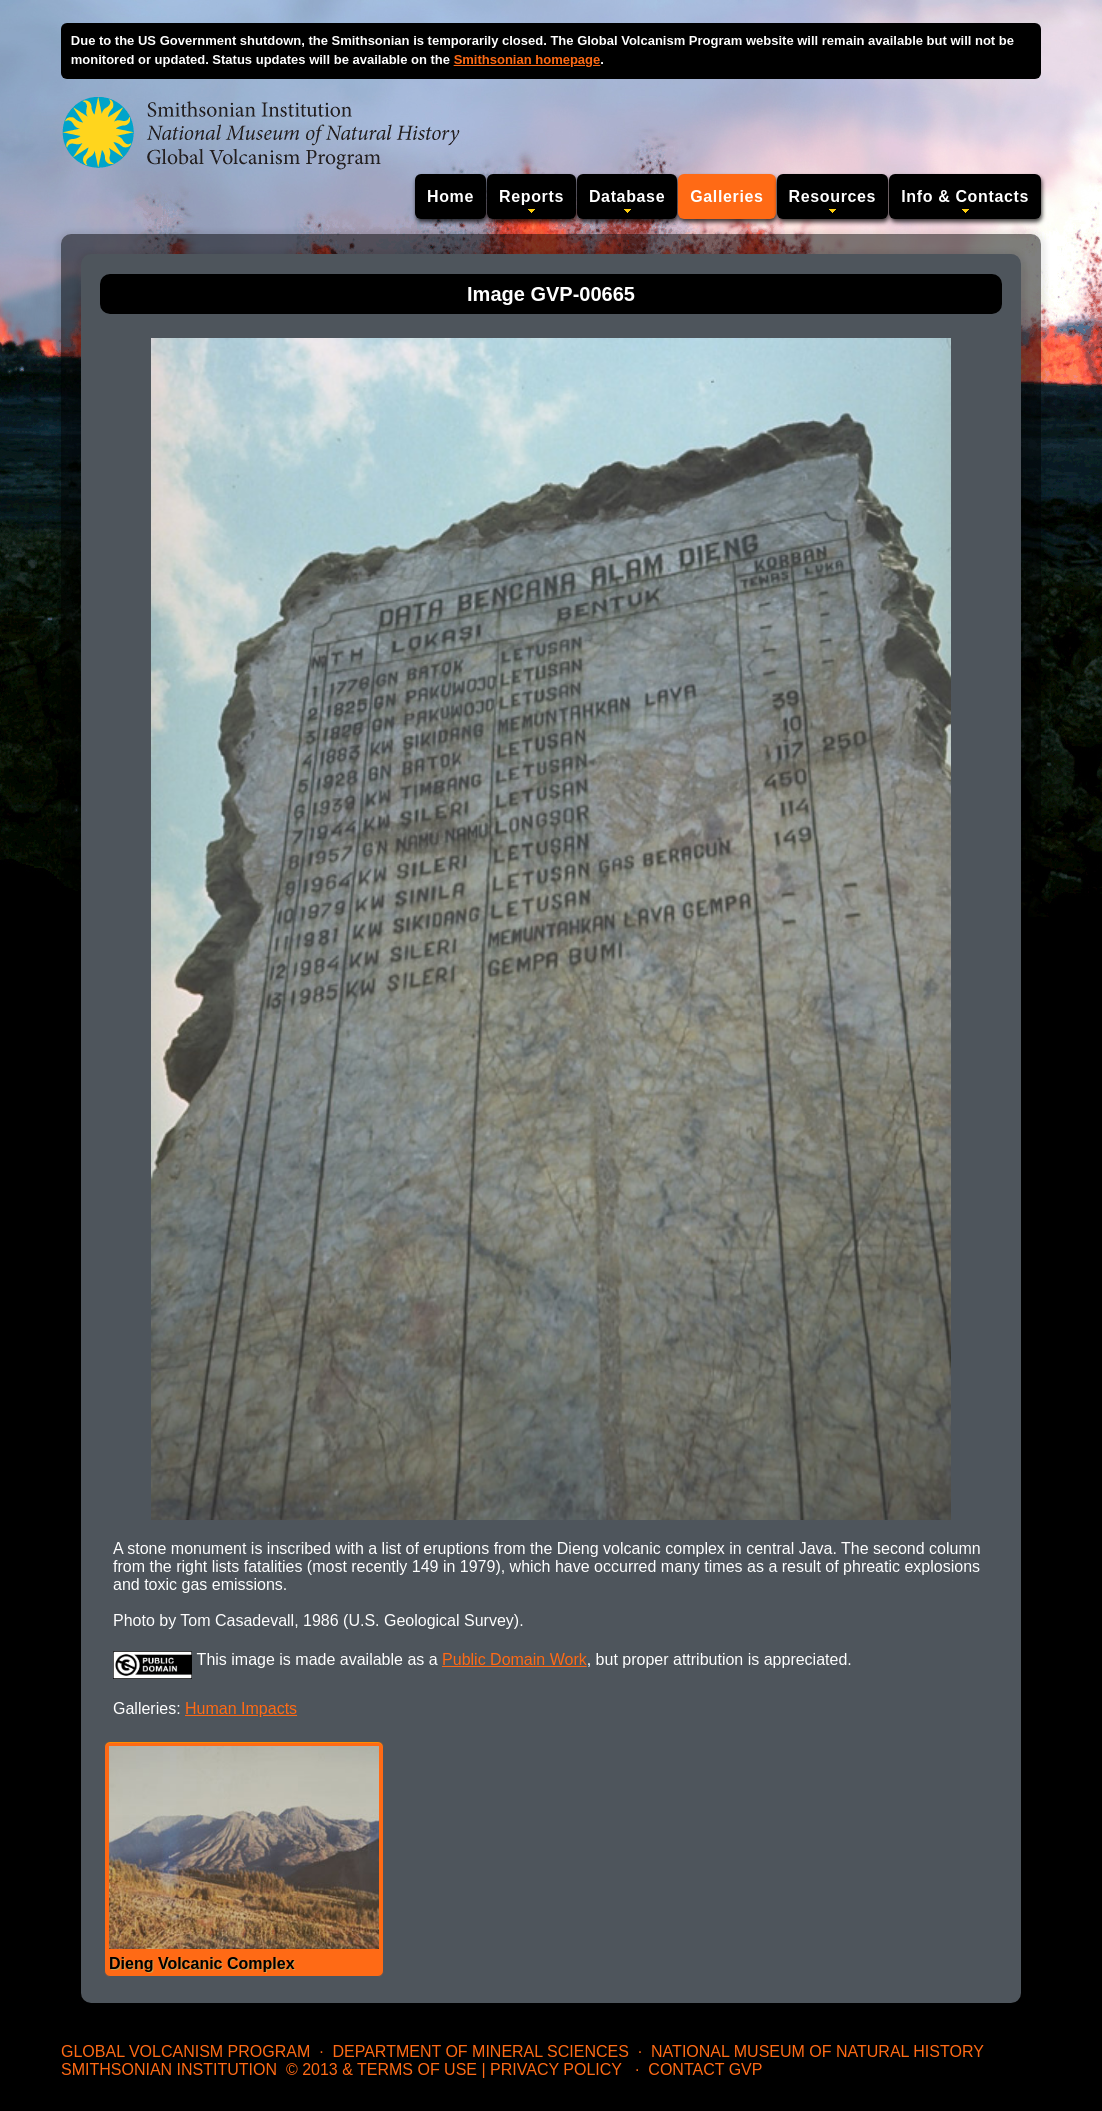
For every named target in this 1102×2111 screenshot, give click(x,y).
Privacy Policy (556, 2069)
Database (627, 196)
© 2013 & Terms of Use (381, 2069)
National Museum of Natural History (817, 2051)
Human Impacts (241, 1708)
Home (450, 196)
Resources (833, 196)
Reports (531, 196)
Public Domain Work (514, 1659)
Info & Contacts (965, 196)
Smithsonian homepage (527, 59)
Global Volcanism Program (185, 2051)
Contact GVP (705, 2069)
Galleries (726, 196)
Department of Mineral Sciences (480, 2051)
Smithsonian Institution (169, 2069)
